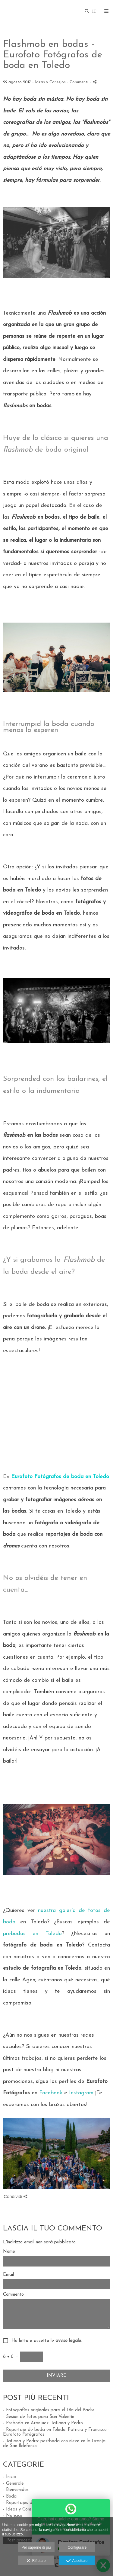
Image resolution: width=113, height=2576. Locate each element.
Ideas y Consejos (50, 82)
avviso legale (68, 2341)
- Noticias (13, 2516)
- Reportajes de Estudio (27, 2503)
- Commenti (78, 82)
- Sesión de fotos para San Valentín (38, 2417)
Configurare (77, 2547)
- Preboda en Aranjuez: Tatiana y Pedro (43, 2423)
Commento (13, 2294)
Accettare (77, 2561)
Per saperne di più (36, 2547)
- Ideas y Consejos (21, 2509)
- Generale (13, 2483)
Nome (9, 2251)
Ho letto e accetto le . (45, 2341)
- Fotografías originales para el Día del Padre (49, 2410)
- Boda (10, 2496)
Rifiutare (36, 2561)
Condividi (15, 2196)
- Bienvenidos (16, 2490)
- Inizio (9, 2477)
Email (8, 2275)
